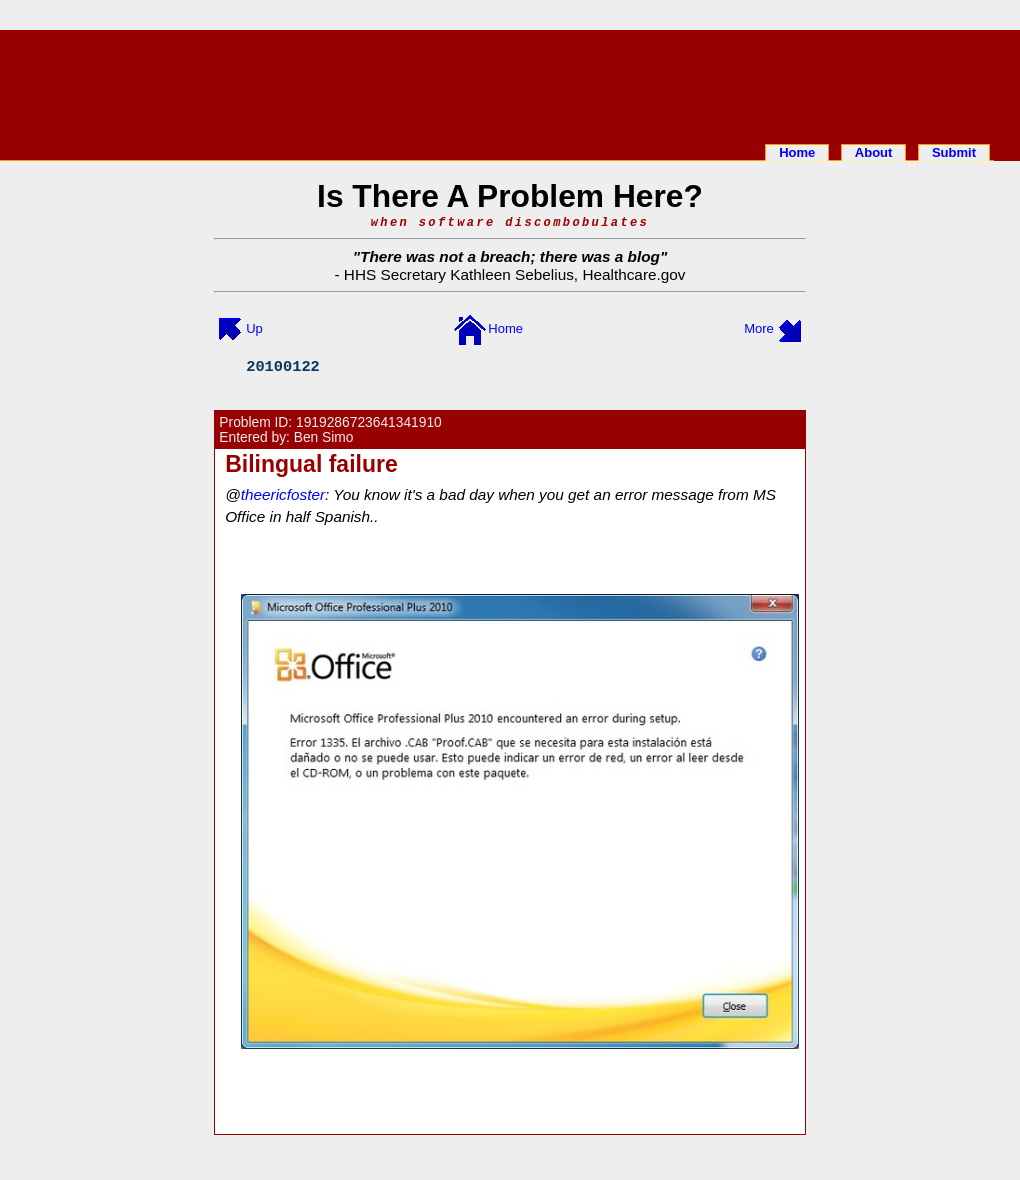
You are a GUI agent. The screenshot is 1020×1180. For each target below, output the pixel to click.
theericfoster (283, 494)
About (874, 152)
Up (254, 328)
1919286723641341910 (369, 422)
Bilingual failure (311, 464)
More (759, 328)
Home (797, 152)
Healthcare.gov (633, 274)
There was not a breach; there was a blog (510, 256)
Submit (954, 152)
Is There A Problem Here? (510, 196)
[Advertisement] (510, 83)
